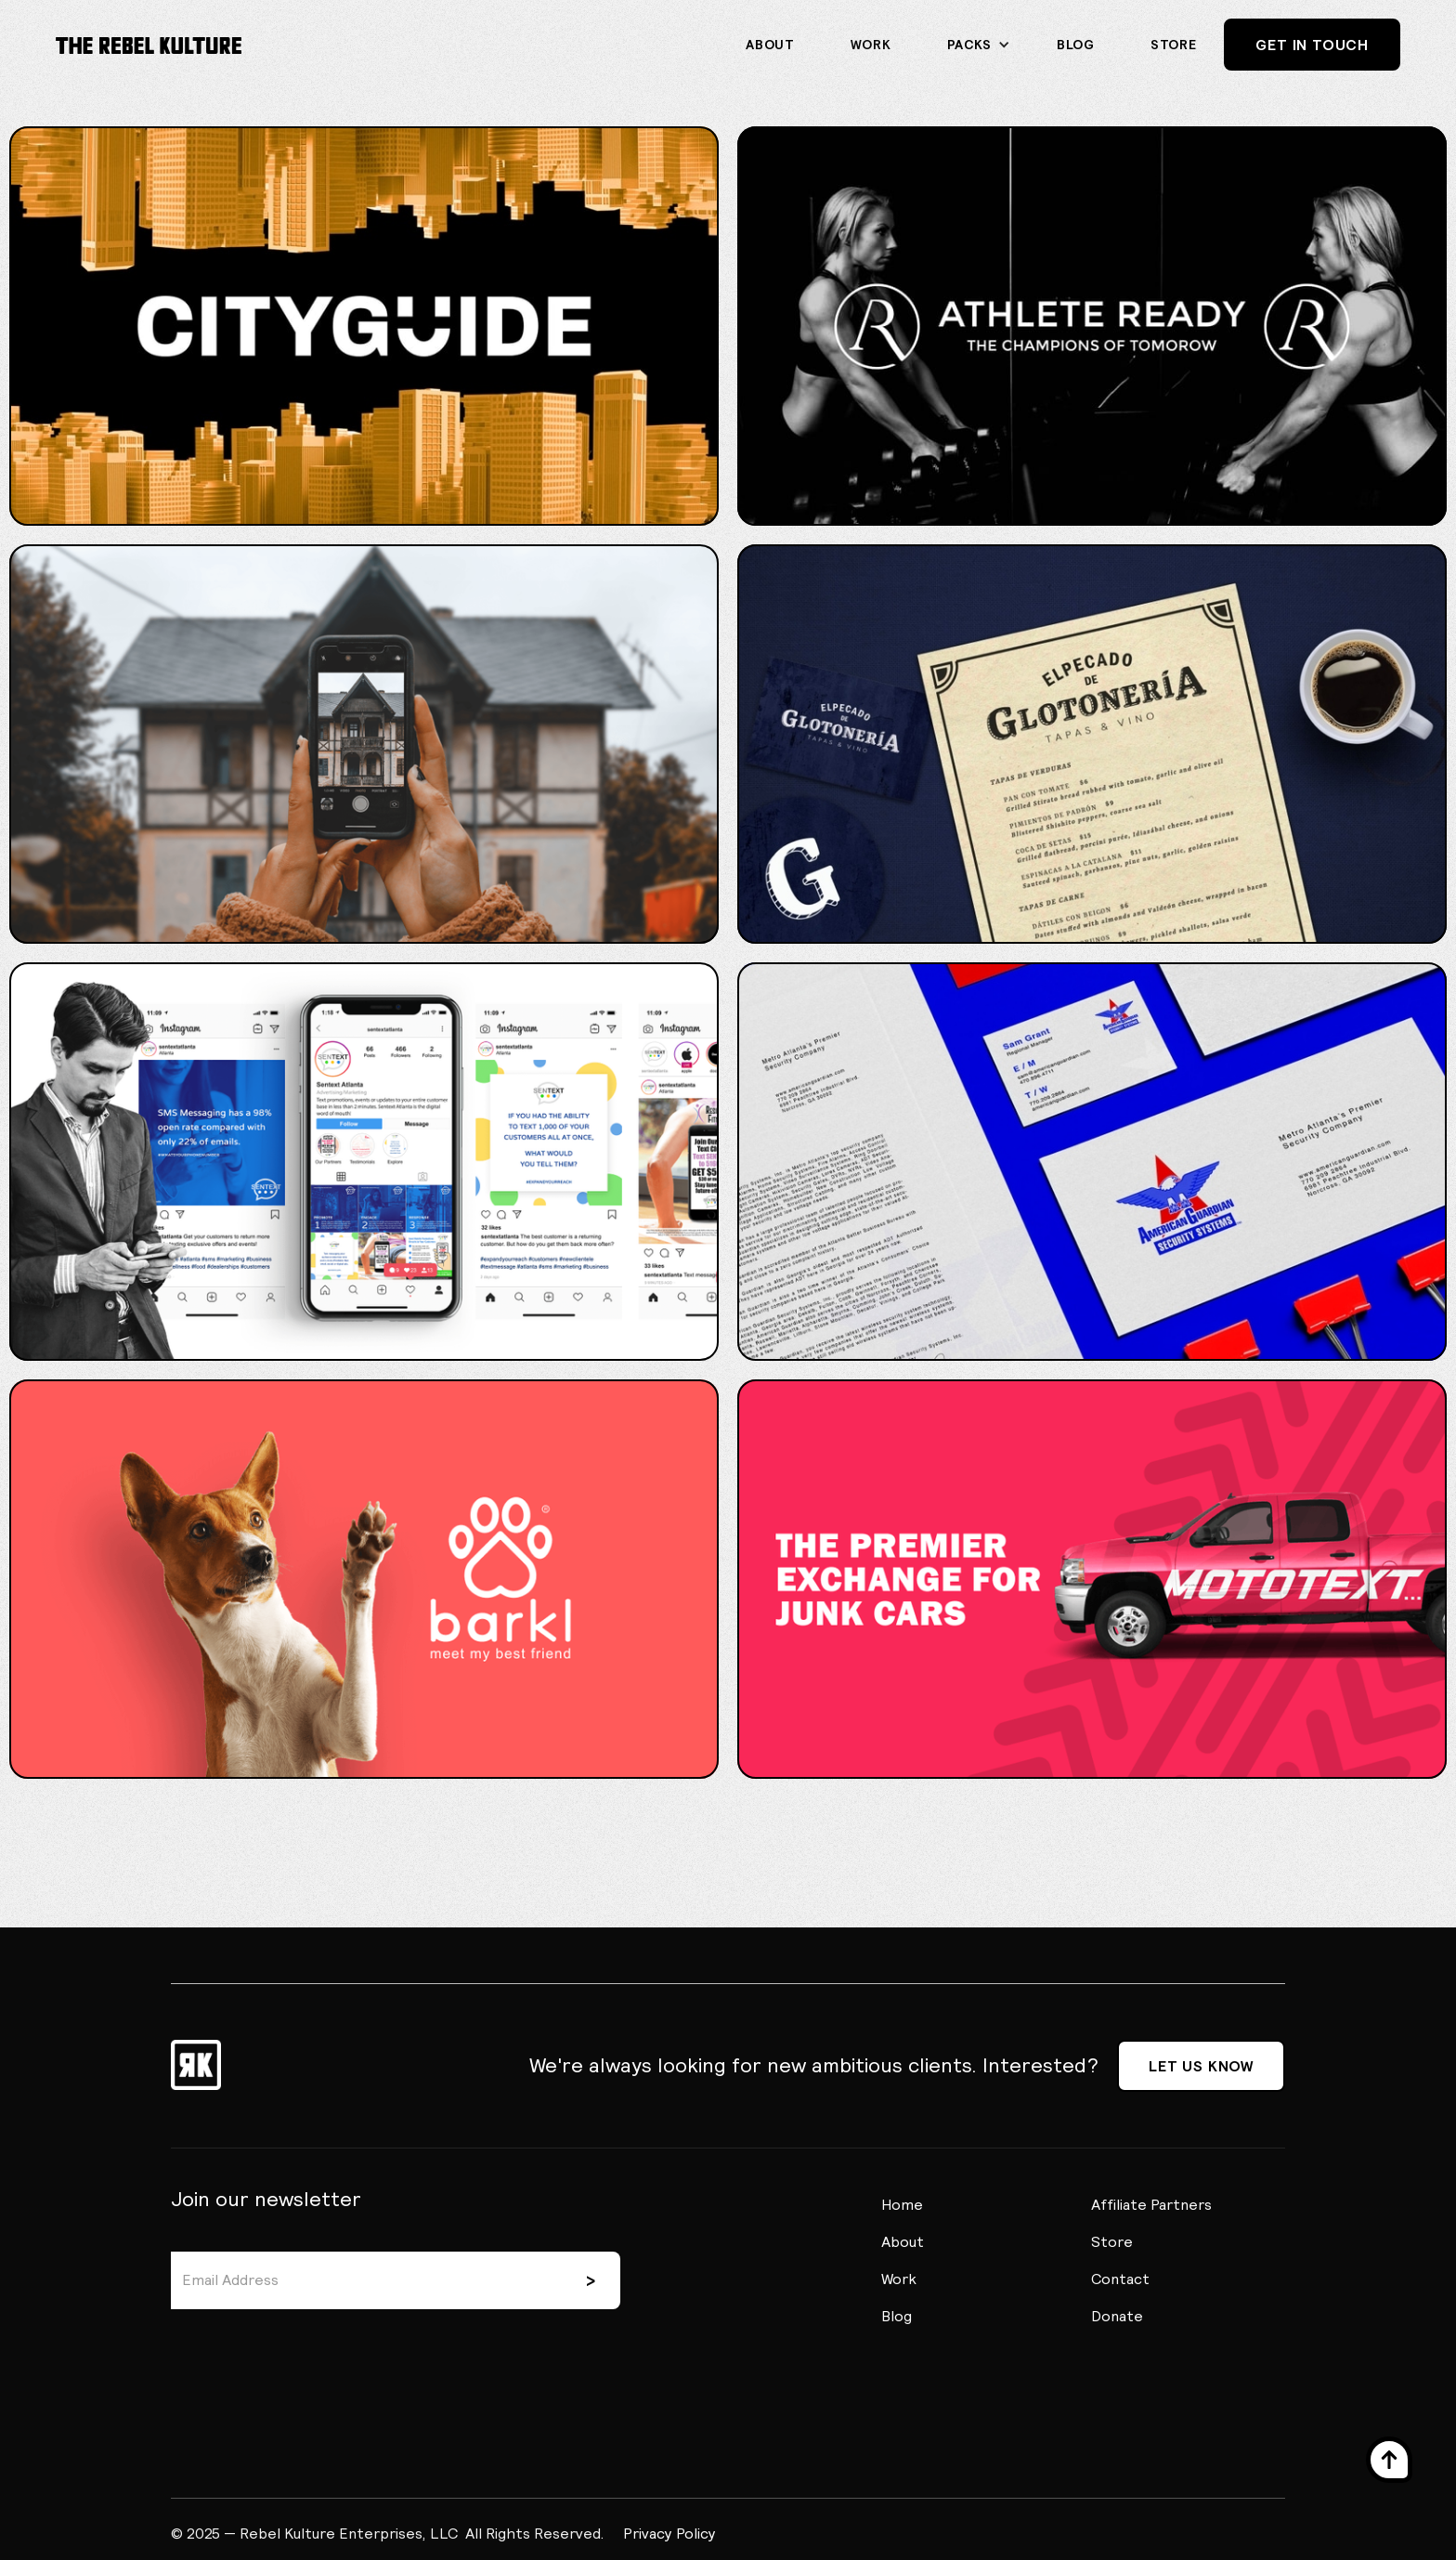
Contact (1120, 2278)
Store (1112, 2241)
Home (902, 2204)
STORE (1173, 44)
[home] (148, 44)
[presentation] (312, 2354)
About (770, 44)
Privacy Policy (669, 2533)
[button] (974, 44)
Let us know (1201, 2065)
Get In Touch (1312, 44)
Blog (1076, 44)
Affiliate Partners (1151, 2204)
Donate (1117, 2315)
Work (871, 44)
